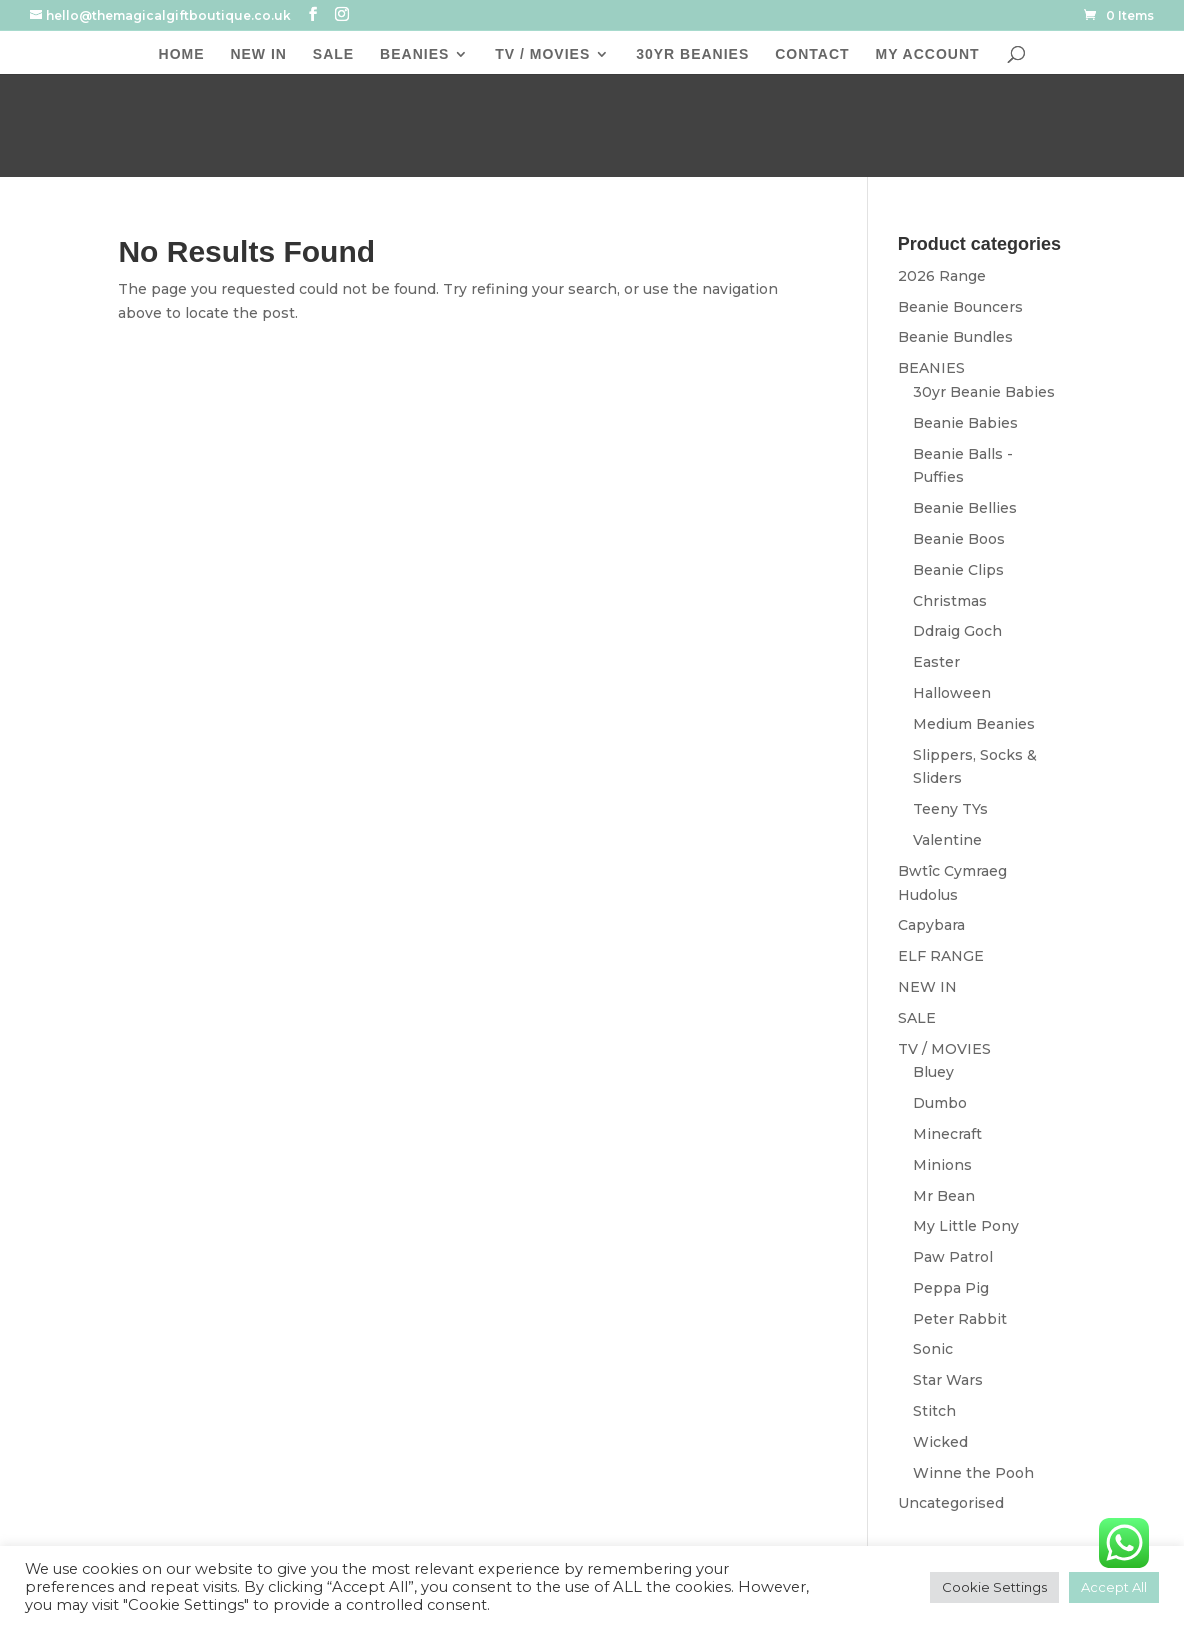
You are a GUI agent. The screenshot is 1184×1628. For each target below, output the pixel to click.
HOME (182, 54)
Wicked (940, 1442)
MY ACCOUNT (927, 54)
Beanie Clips (958, 570)
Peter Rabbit (960, 1319)
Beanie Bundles (955, 337)
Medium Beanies (974, 724)
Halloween (952, 693)
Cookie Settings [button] (994, 1587)
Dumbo (940, 1103)
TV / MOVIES (542, 54)
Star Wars (948, 1380)
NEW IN (258, 54)
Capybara (931, 925)
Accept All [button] (1114, 1587)
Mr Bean (944, 1196)
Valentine (947, 840)
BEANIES (414, 54)
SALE (333, 54)
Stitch (934, 1411)
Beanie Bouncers (960, 307)
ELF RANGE (941, 956)
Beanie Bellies (965, 508)
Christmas (950, 601)
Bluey (933, 1072)
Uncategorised (951, 1503)
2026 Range (942, 276)
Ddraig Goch (957, 631)
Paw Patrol (953, 1257)
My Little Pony (966, 1226)
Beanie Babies (965, 423)
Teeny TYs (950, 809)
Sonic (933, 1349)
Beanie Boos (959, 539)
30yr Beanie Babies (984, 392)
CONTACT (812, 54)
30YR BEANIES (692, 54)
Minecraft (947, 1134)
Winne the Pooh (973, 1473)
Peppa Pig (951, 1288)
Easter (936, 662)
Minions (942, 1165)
